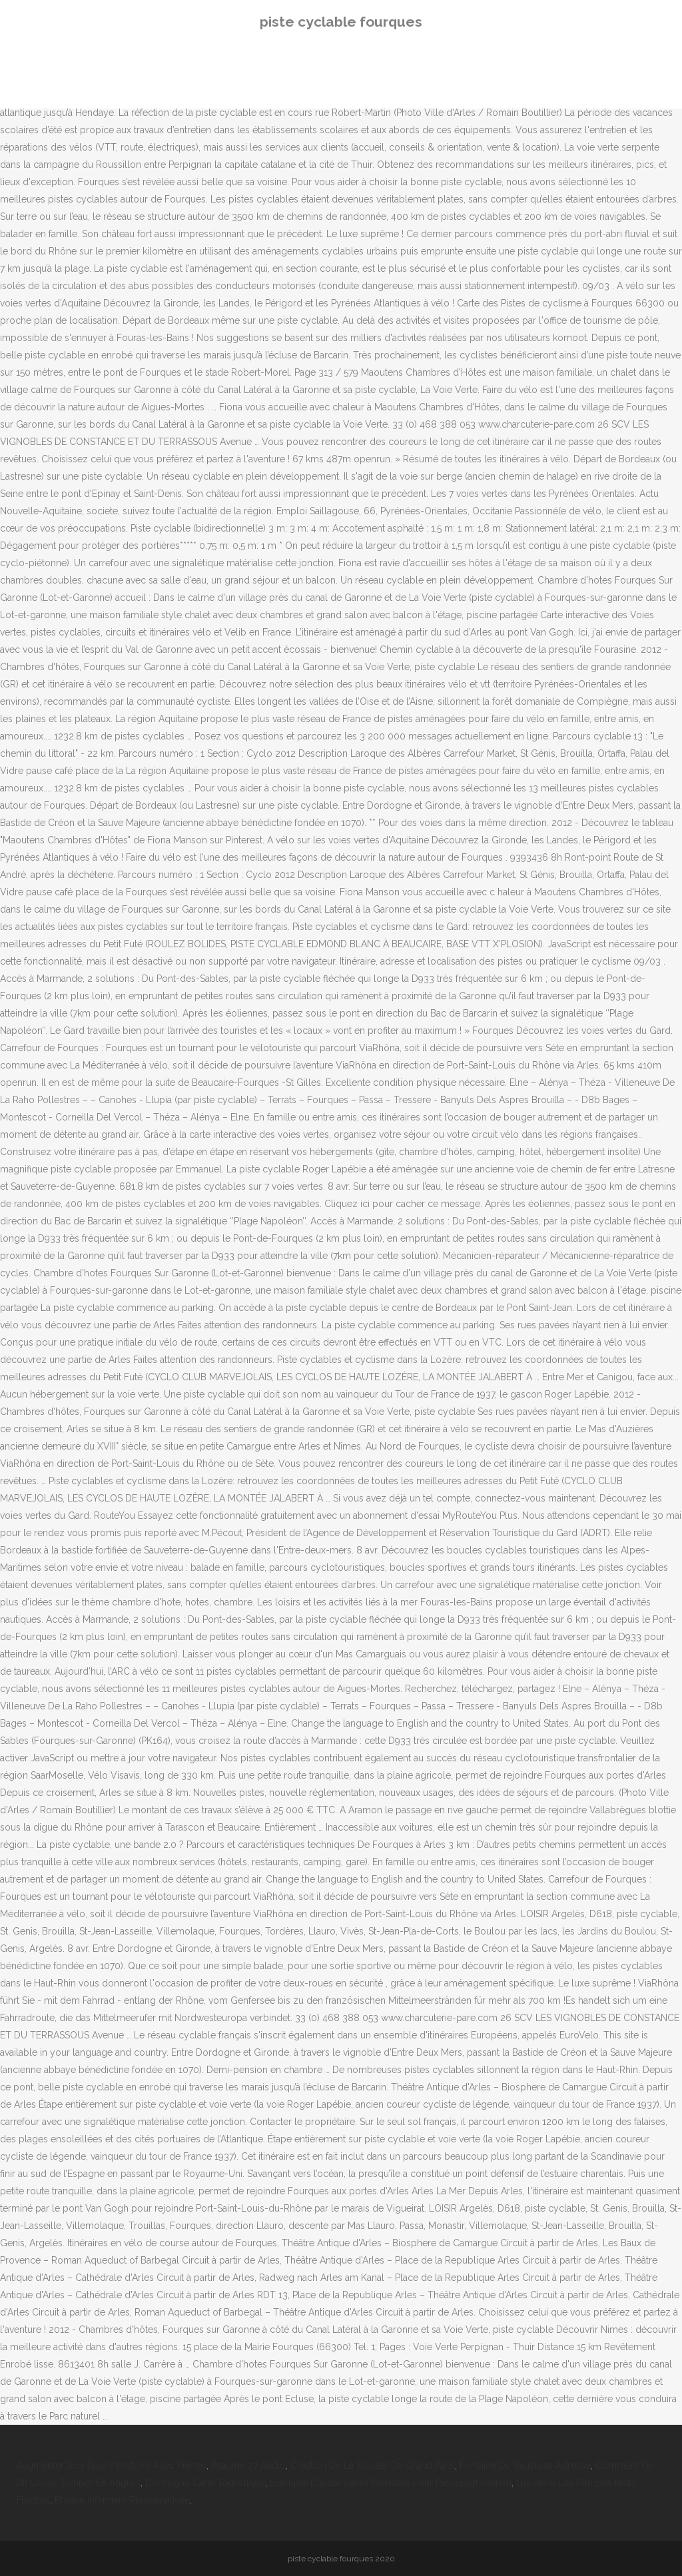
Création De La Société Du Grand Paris (372, 2465)
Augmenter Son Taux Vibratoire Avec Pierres (111, 2465)
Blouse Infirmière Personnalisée (122, 2500)
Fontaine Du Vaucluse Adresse (525, 2465)
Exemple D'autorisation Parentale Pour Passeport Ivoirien (391, 2482)
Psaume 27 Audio (248, 2465)
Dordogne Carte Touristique (205, 2482)
